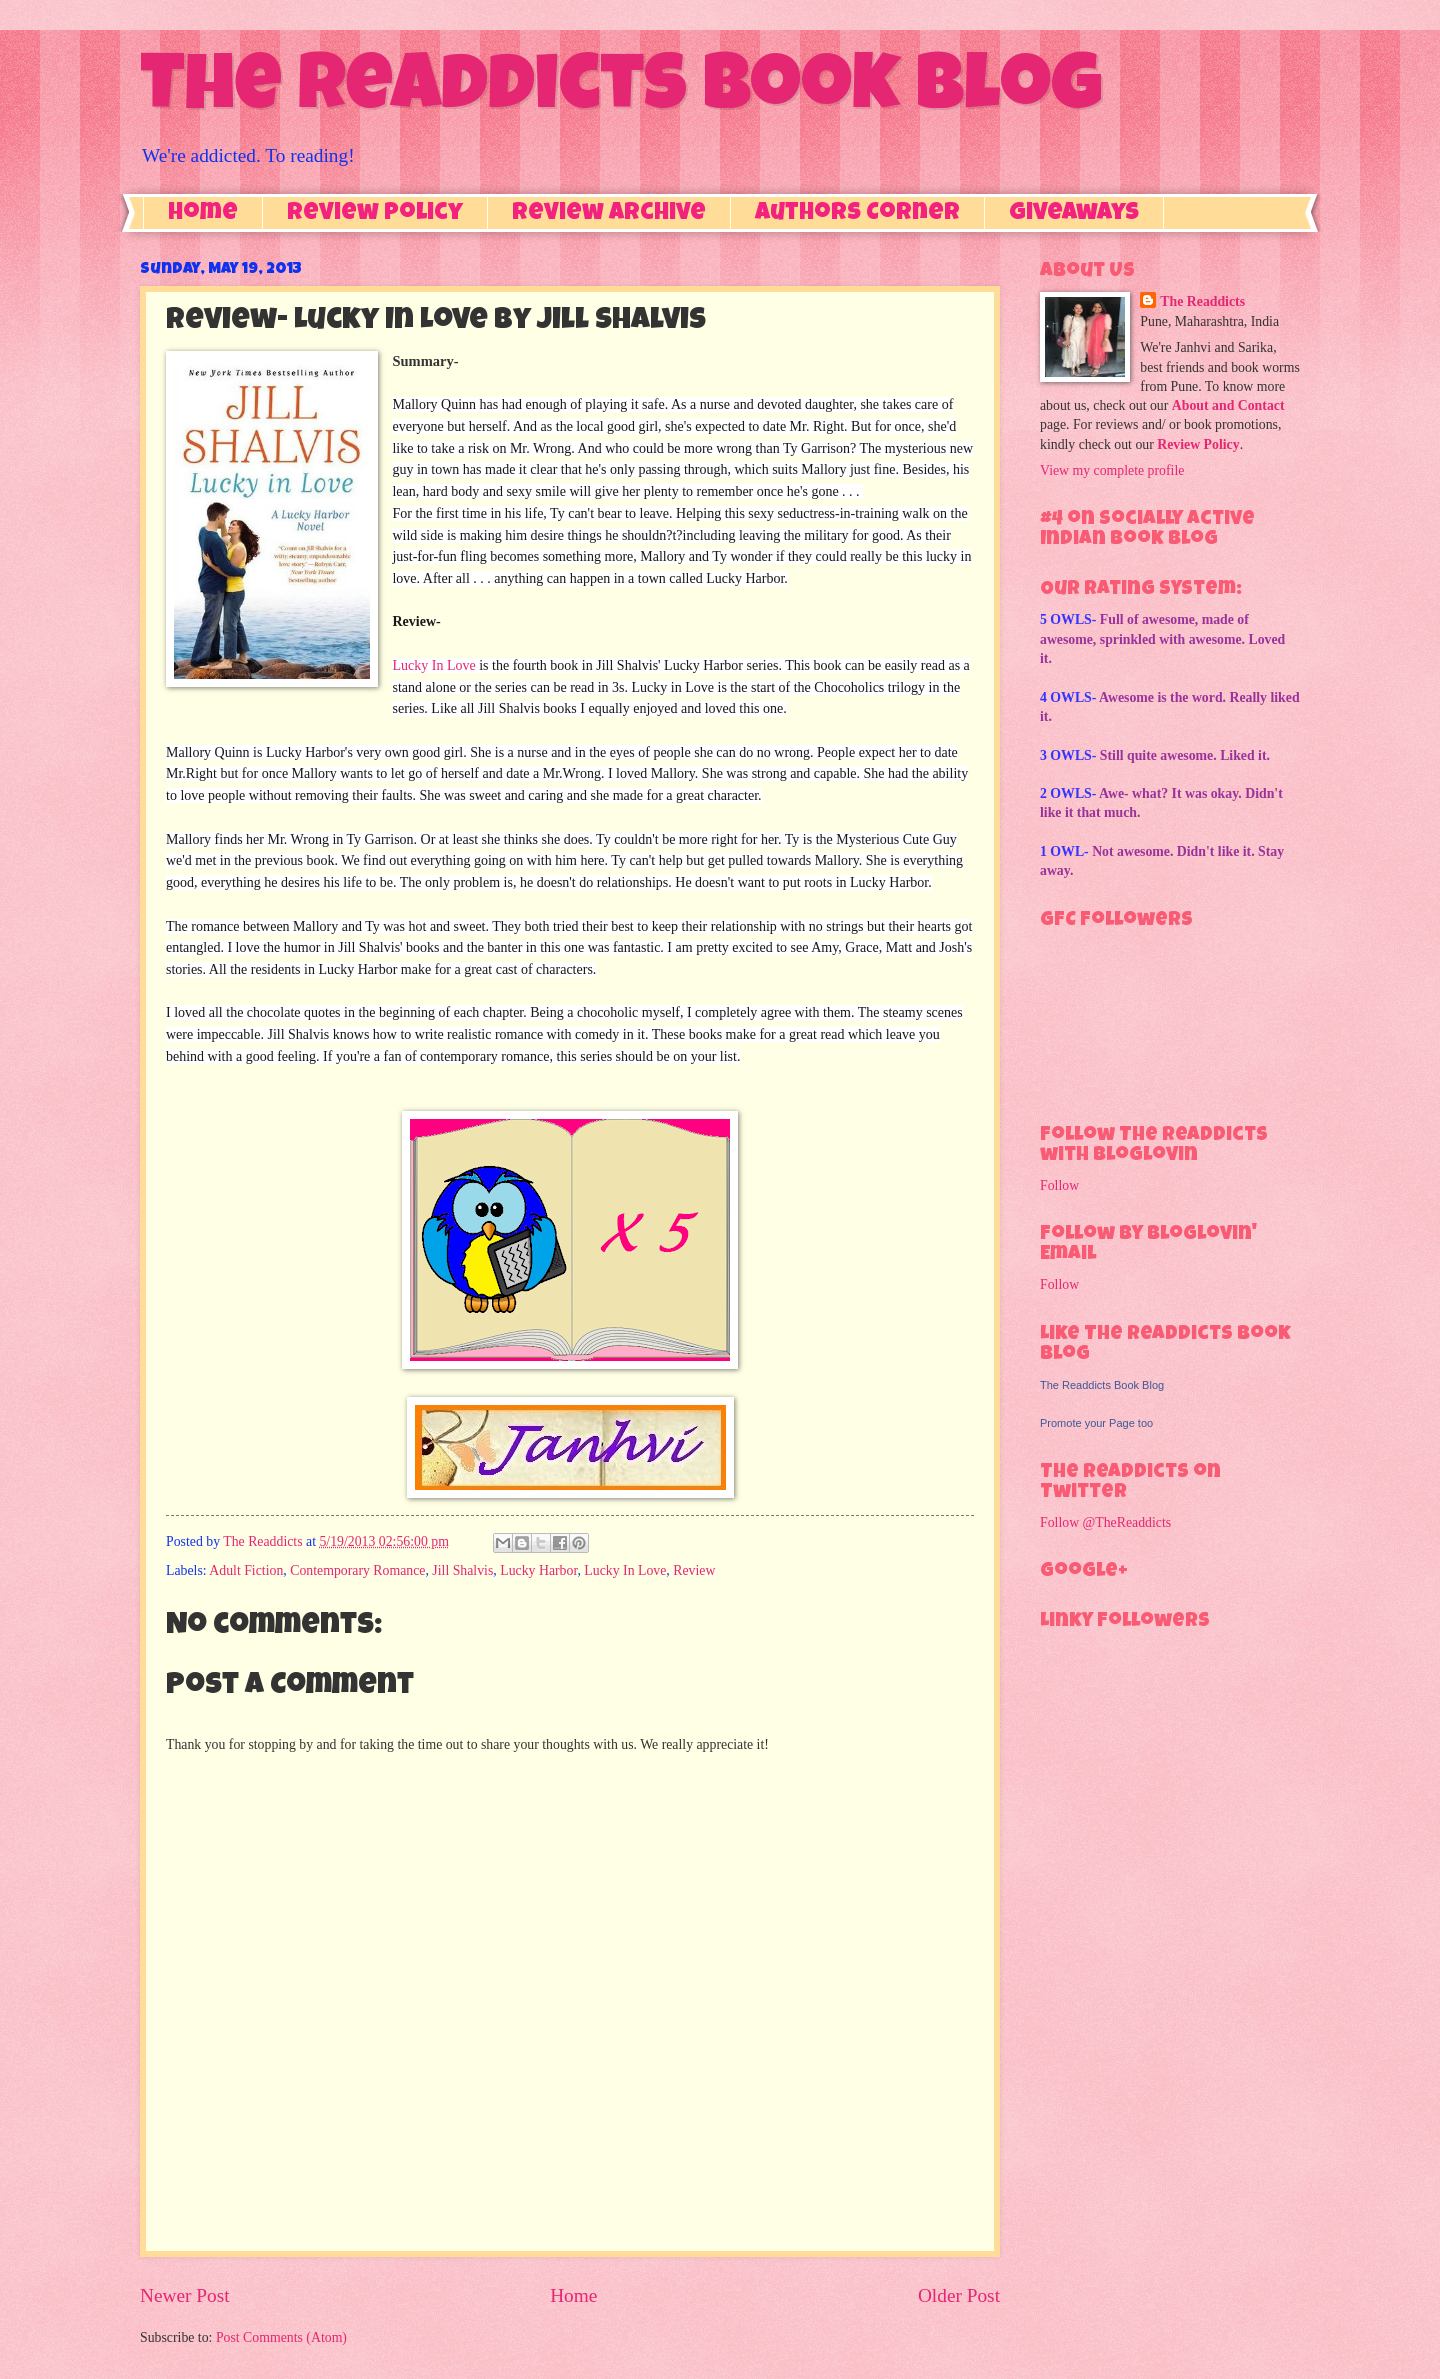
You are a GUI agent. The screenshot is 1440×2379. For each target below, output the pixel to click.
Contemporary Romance (357, 1570)
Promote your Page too (1096, 1423)
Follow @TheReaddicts (1105, 1522)
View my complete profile (1112, 470)
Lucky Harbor (538, 1570)
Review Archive (609, 214)
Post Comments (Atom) (281, 2337)
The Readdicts (1202, 301)
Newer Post (185, 2295)
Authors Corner (857, 214)
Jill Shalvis (462, 1570)
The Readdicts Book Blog (621, 92)
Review (694, 1570)
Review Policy (375, 214)
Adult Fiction (246, 1570)
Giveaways (1074, 214)
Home (203, 214)
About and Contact (1228, 405)
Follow (1059, 1185)
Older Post (959, 2295)
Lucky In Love (433, 665)
